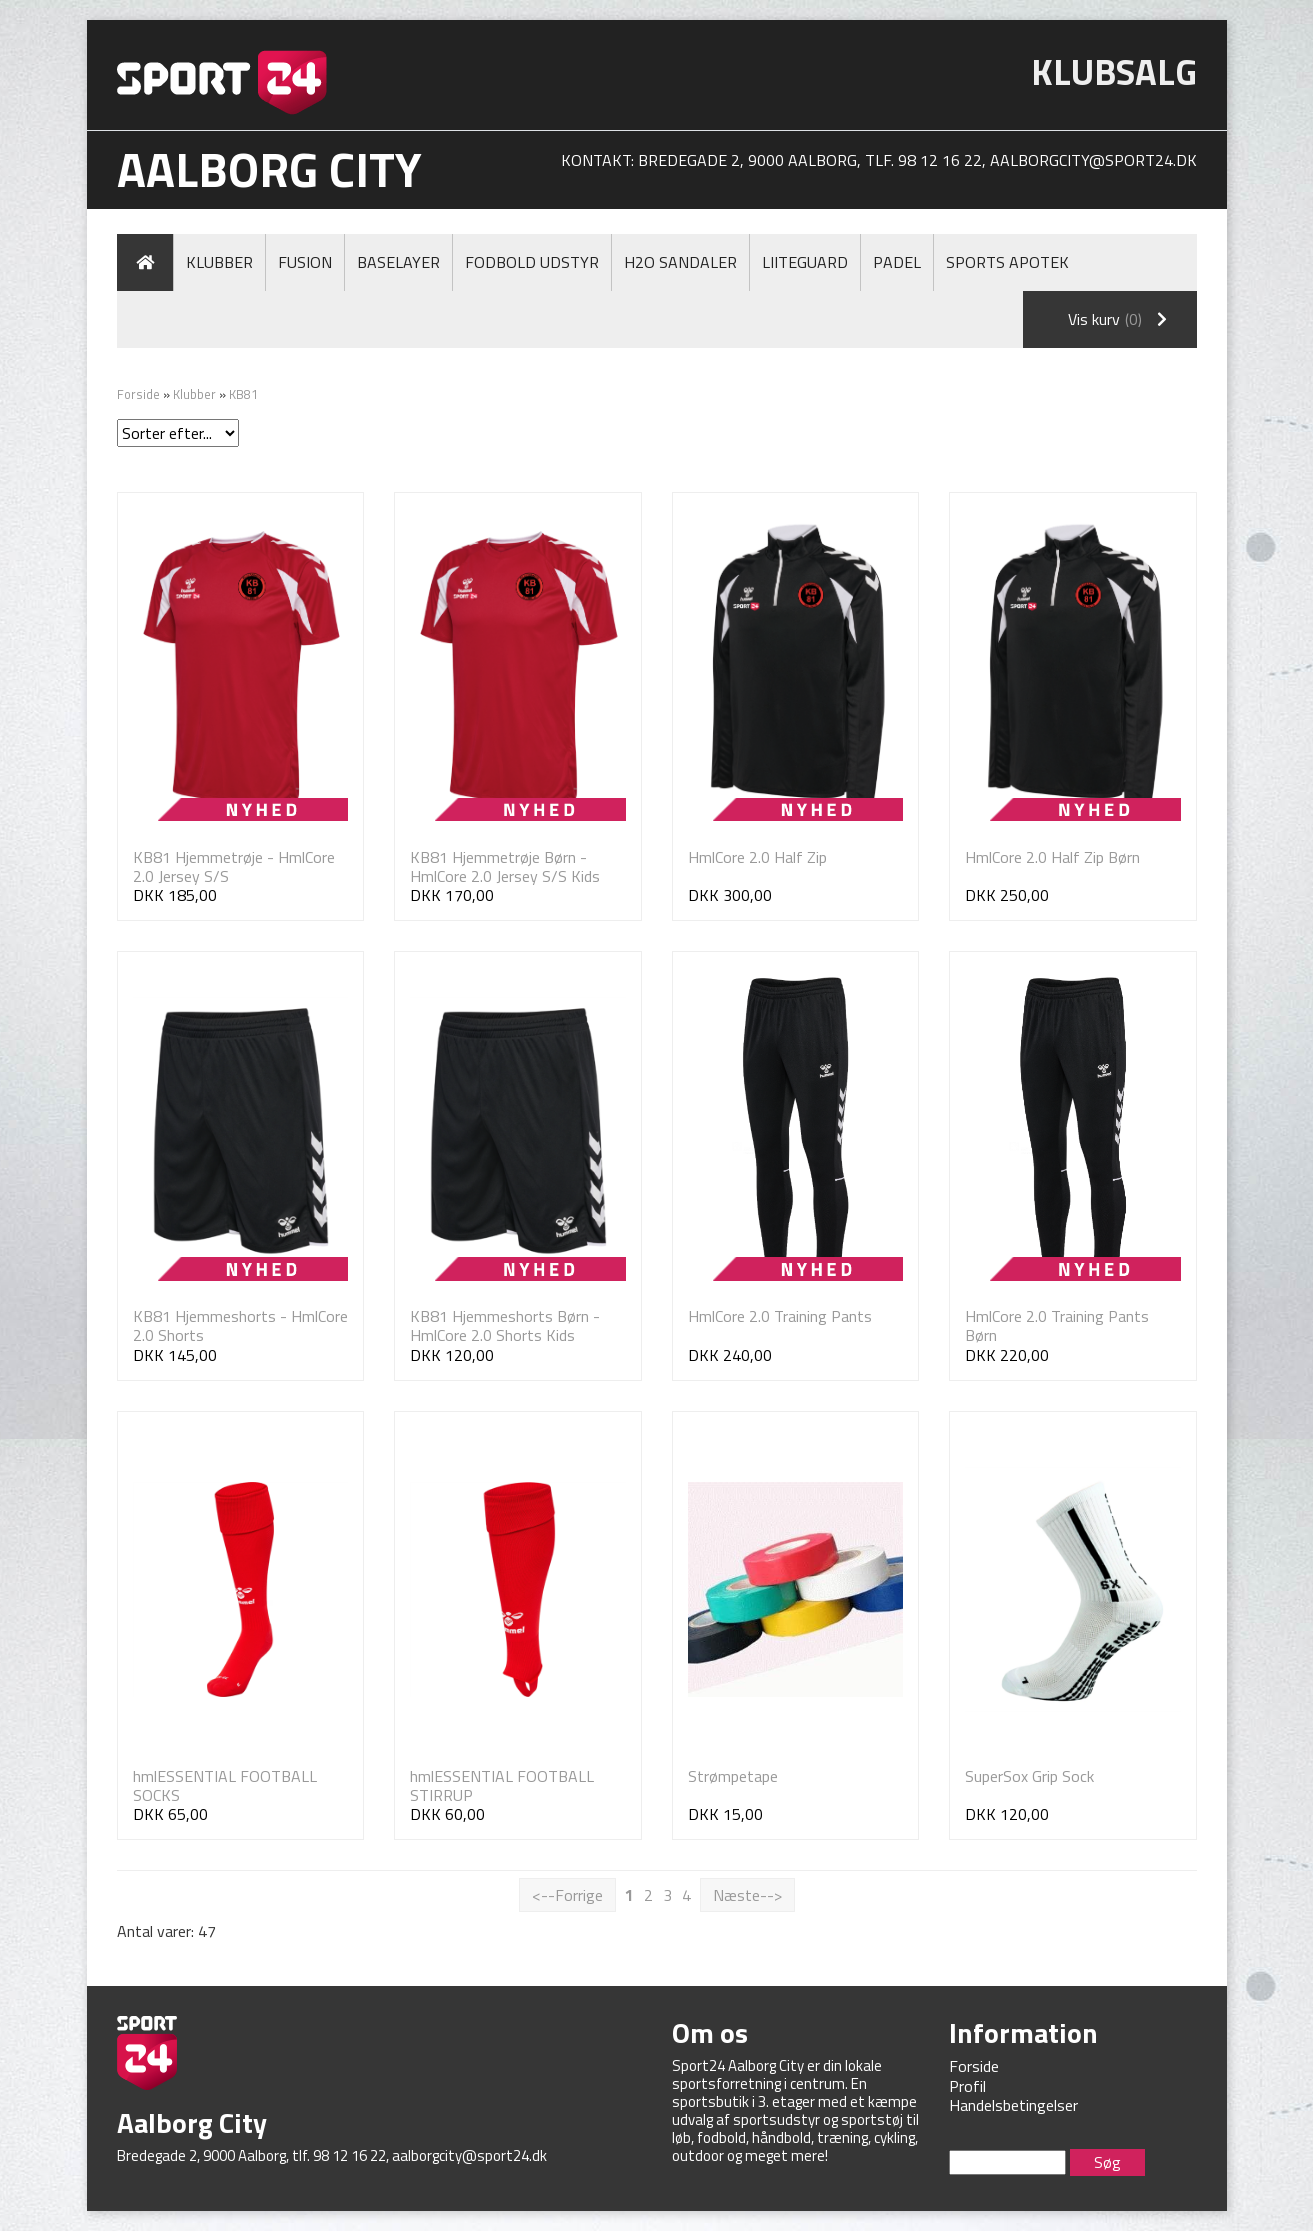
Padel (897, 262)
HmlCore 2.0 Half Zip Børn (1052, 857)
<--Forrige (567, 1895)
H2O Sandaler (680, 262)
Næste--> (747, 1895)
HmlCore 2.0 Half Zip (757, 857)
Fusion (305, 262)
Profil (967, 2086)
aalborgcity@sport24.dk (1093, 160)
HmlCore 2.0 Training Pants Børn (1057, 1325)
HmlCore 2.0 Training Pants (780, 1316)
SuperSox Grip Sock (1029, 1776)
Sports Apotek (1007, 262)
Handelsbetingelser (1013, 2105)
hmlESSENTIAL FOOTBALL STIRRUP (502, 1785)
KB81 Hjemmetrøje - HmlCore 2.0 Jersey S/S (234, 866)
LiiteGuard (805, 262)
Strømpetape (733, 1776)
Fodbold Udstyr (532, 262)
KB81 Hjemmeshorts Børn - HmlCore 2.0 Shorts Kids (505, 1325)
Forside (138, 394)
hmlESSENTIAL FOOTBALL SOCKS (225, 1785)
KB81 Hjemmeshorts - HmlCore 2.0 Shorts (240, 1325)
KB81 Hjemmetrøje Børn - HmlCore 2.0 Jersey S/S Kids (505, 866)
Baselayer (398, 262)
